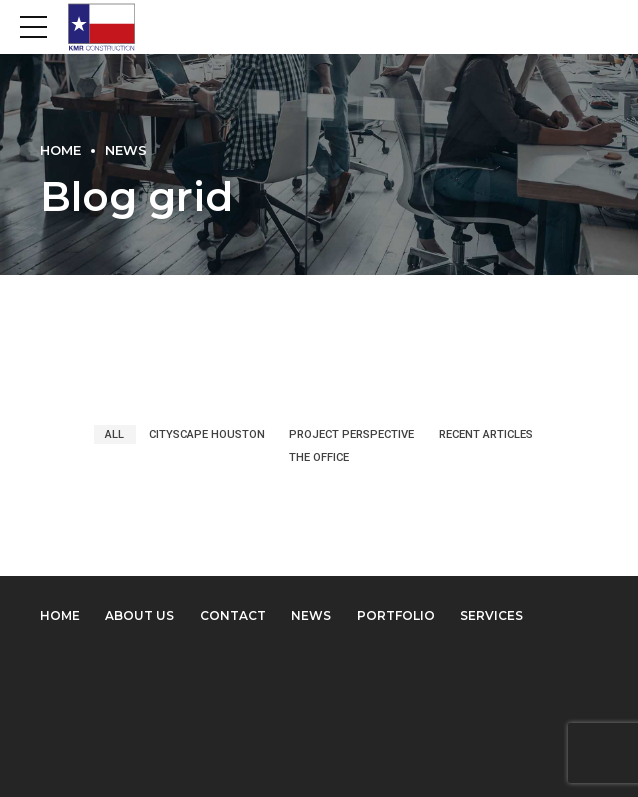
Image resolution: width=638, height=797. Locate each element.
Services (491, 615)
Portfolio (396, 615)
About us (139, 615)
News (126, 150)
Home (60, 150)
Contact (233, 615)
